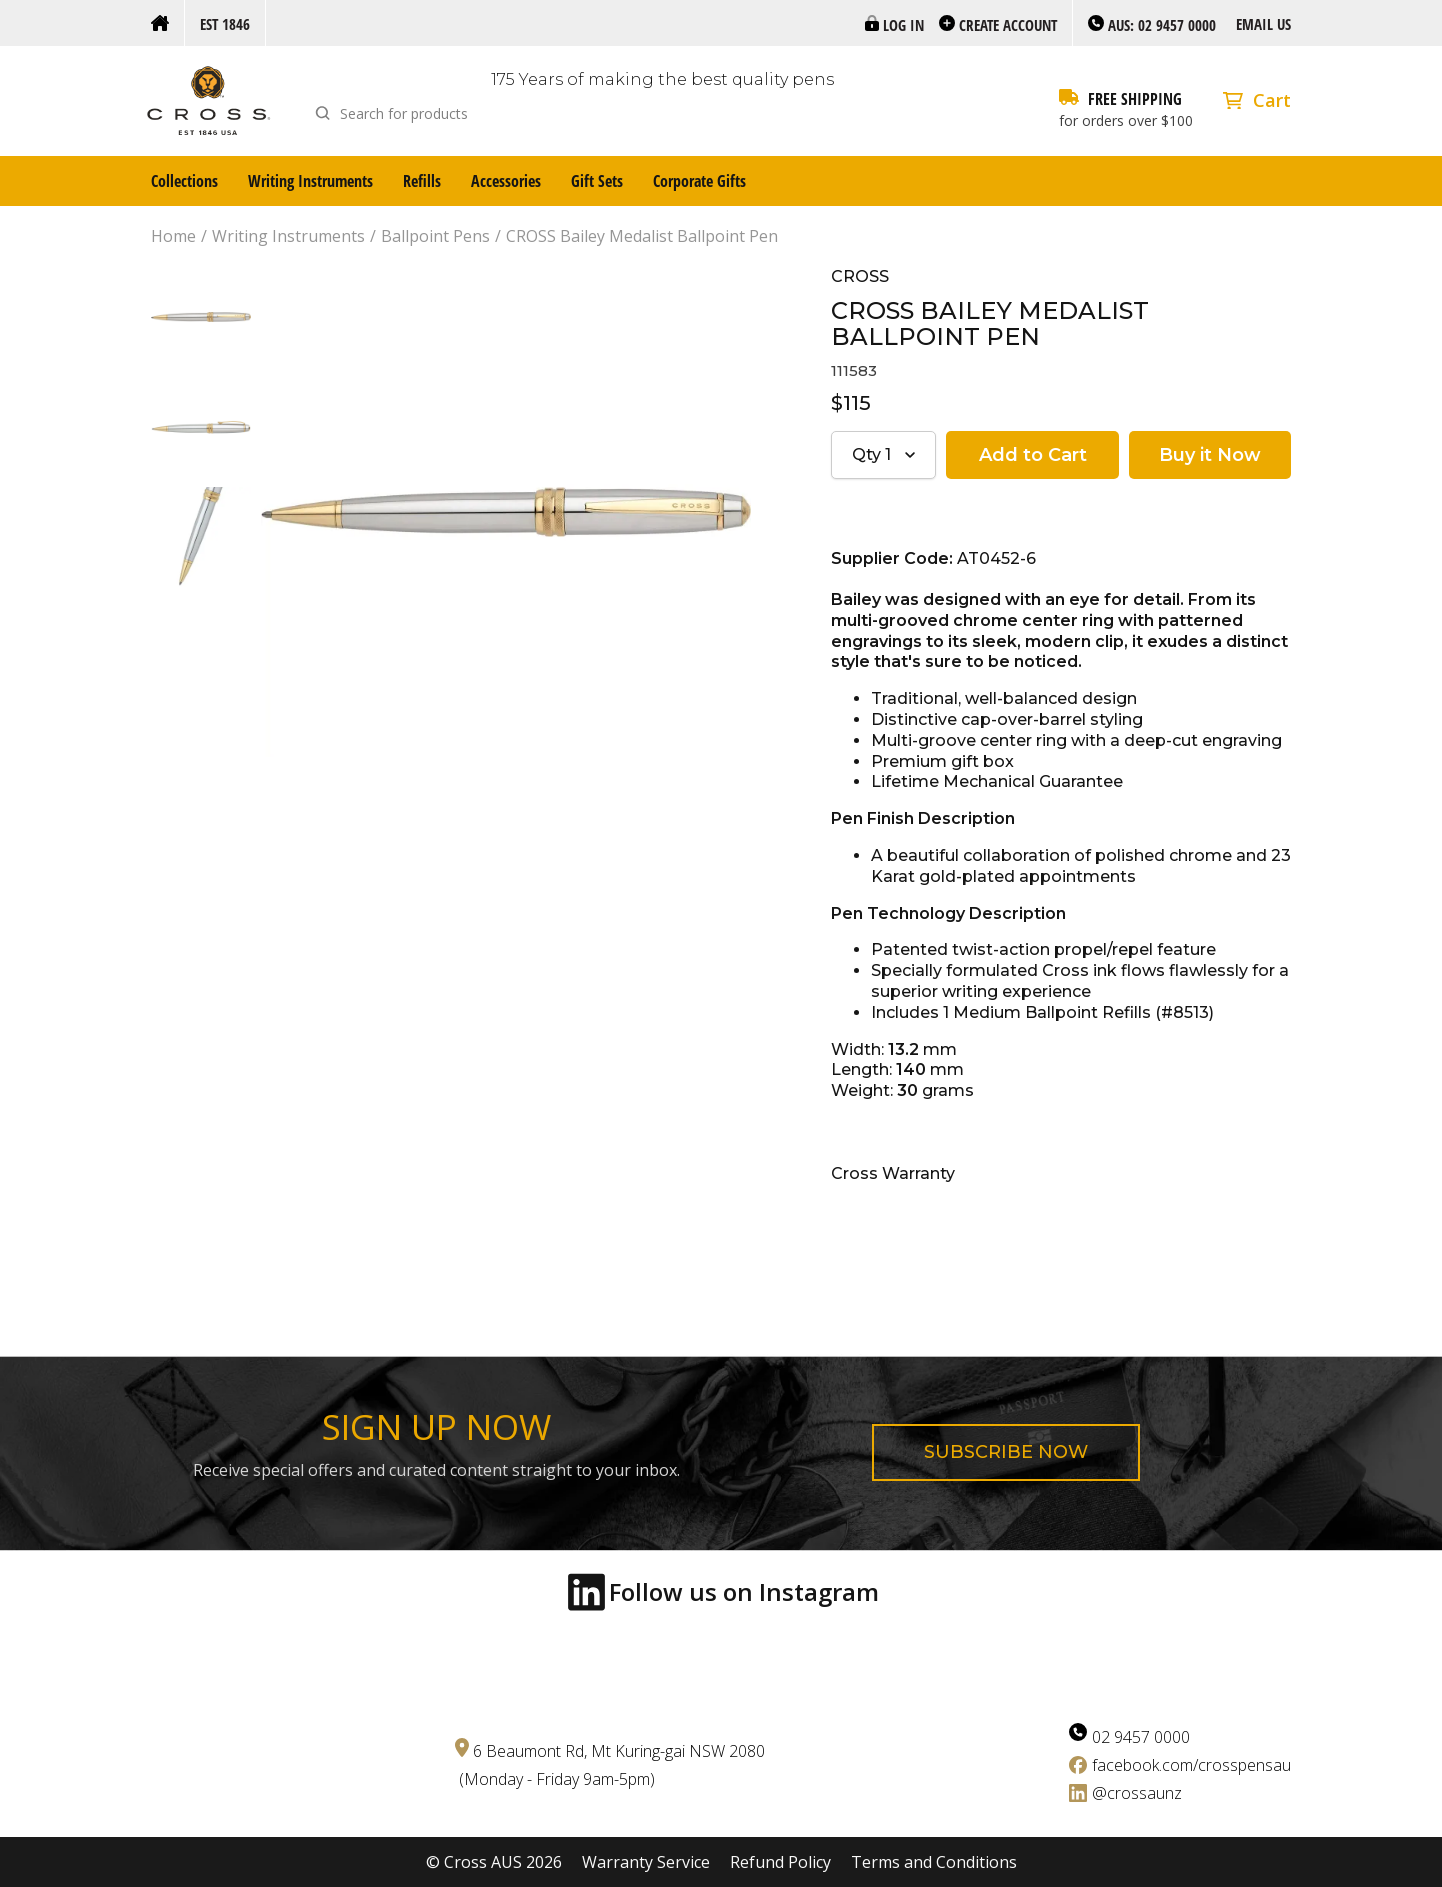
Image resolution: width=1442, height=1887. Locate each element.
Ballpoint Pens (435, 236)
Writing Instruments (310, 181)
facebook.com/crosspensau (1191, 1765)
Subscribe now (1006, 1452)
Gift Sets (597, 181)
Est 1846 (225, 24)
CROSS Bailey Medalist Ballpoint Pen (642, 236)
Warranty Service (646, 1862)
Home (173, 236)
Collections (184, 181)
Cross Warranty (893, 1173)
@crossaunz (1137, 1793)
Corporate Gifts (699, 181)
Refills (422, 181)
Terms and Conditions (934, 1862)
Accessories (506, 181)
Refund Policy (780, 1862)
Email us (1263, 24)
